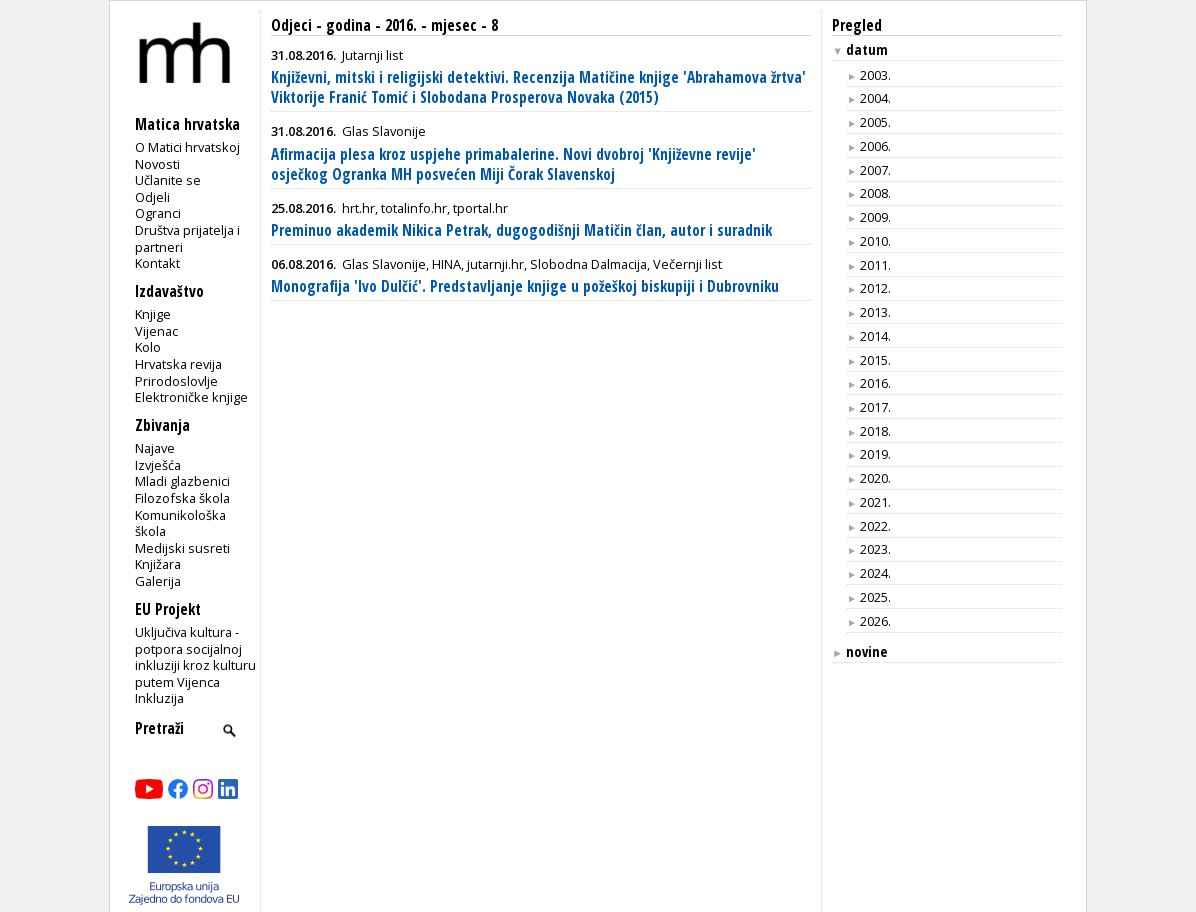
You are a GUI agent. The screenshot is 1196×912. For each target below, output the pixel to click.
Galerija (158, 581)
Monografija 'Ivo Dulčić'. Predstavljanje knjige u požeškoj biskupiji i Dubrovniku (525, 286)
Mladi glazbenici (182, 481)
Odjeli (152, 197)
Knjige (153, 314)
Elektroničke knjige (191, 397)
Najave (155, 448)
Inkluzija (159, 698)
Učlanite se (168, 180)
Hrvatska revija (178, 364)
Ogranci (158, 213)
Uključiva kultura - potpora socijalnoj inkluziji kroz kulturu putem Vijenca (195, 657)
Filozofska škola (182, 498)
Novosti (157, 164)
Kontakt (157, 263)
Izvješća (158, 465)
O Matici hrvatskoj (187, 147)
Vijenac (156, 331)
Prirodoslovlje (176, 381)
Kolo (148, 347)
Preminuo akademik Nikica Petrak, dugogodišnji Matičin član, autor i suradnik (521, 230)
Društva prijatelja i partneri (187, 238)
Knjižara (158, 564)
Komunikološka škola (180, 523)
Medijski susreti (182, 548)
